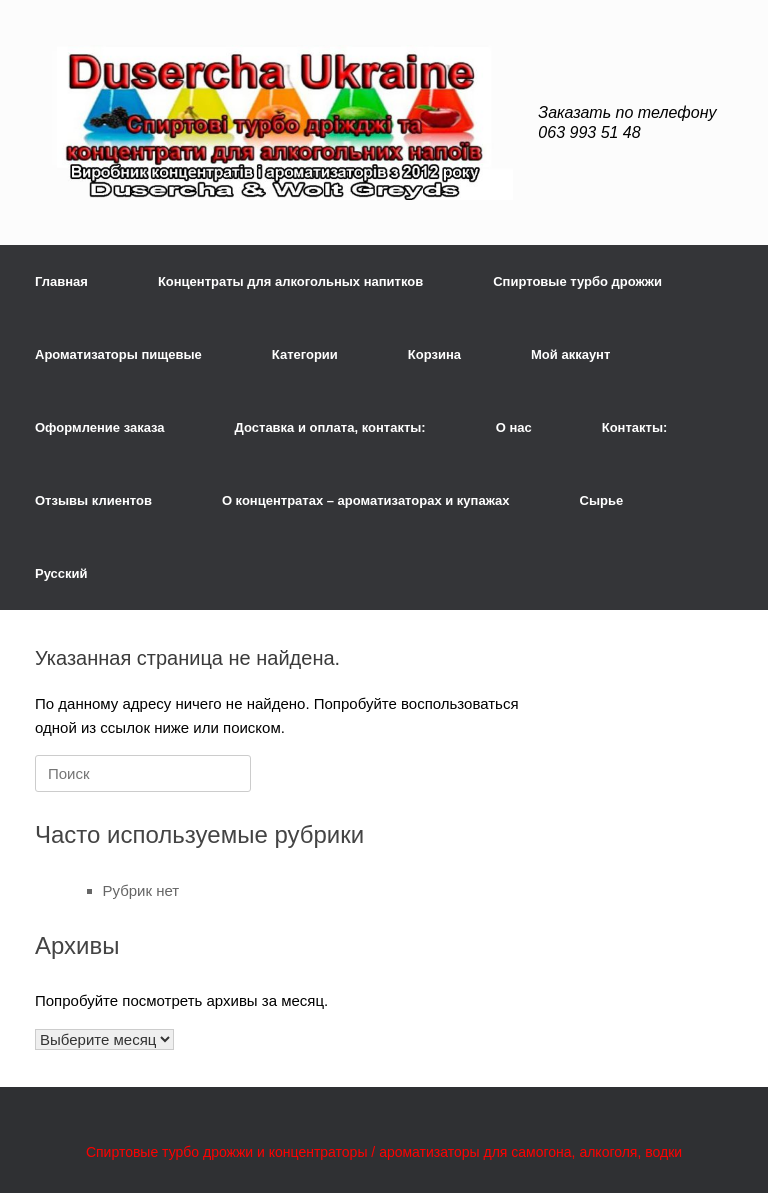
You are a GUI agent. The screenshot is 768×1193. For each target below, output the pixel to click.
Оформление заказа (100, 427)
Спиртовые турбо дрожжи (577, 281)
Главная (61, 281)
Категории (305, 354)
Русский (61, 573)
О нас (514, 427)
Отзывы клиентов (93, 500)
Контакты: (635, 427)
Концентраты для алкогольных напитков (290, 281)
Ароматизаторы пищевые (118, 354)
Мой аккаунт (570, 354)
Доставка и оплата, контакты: (330, 427)
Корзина (434, 354)
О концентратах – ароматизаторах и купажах (366, 500)
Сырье (602, 500)
